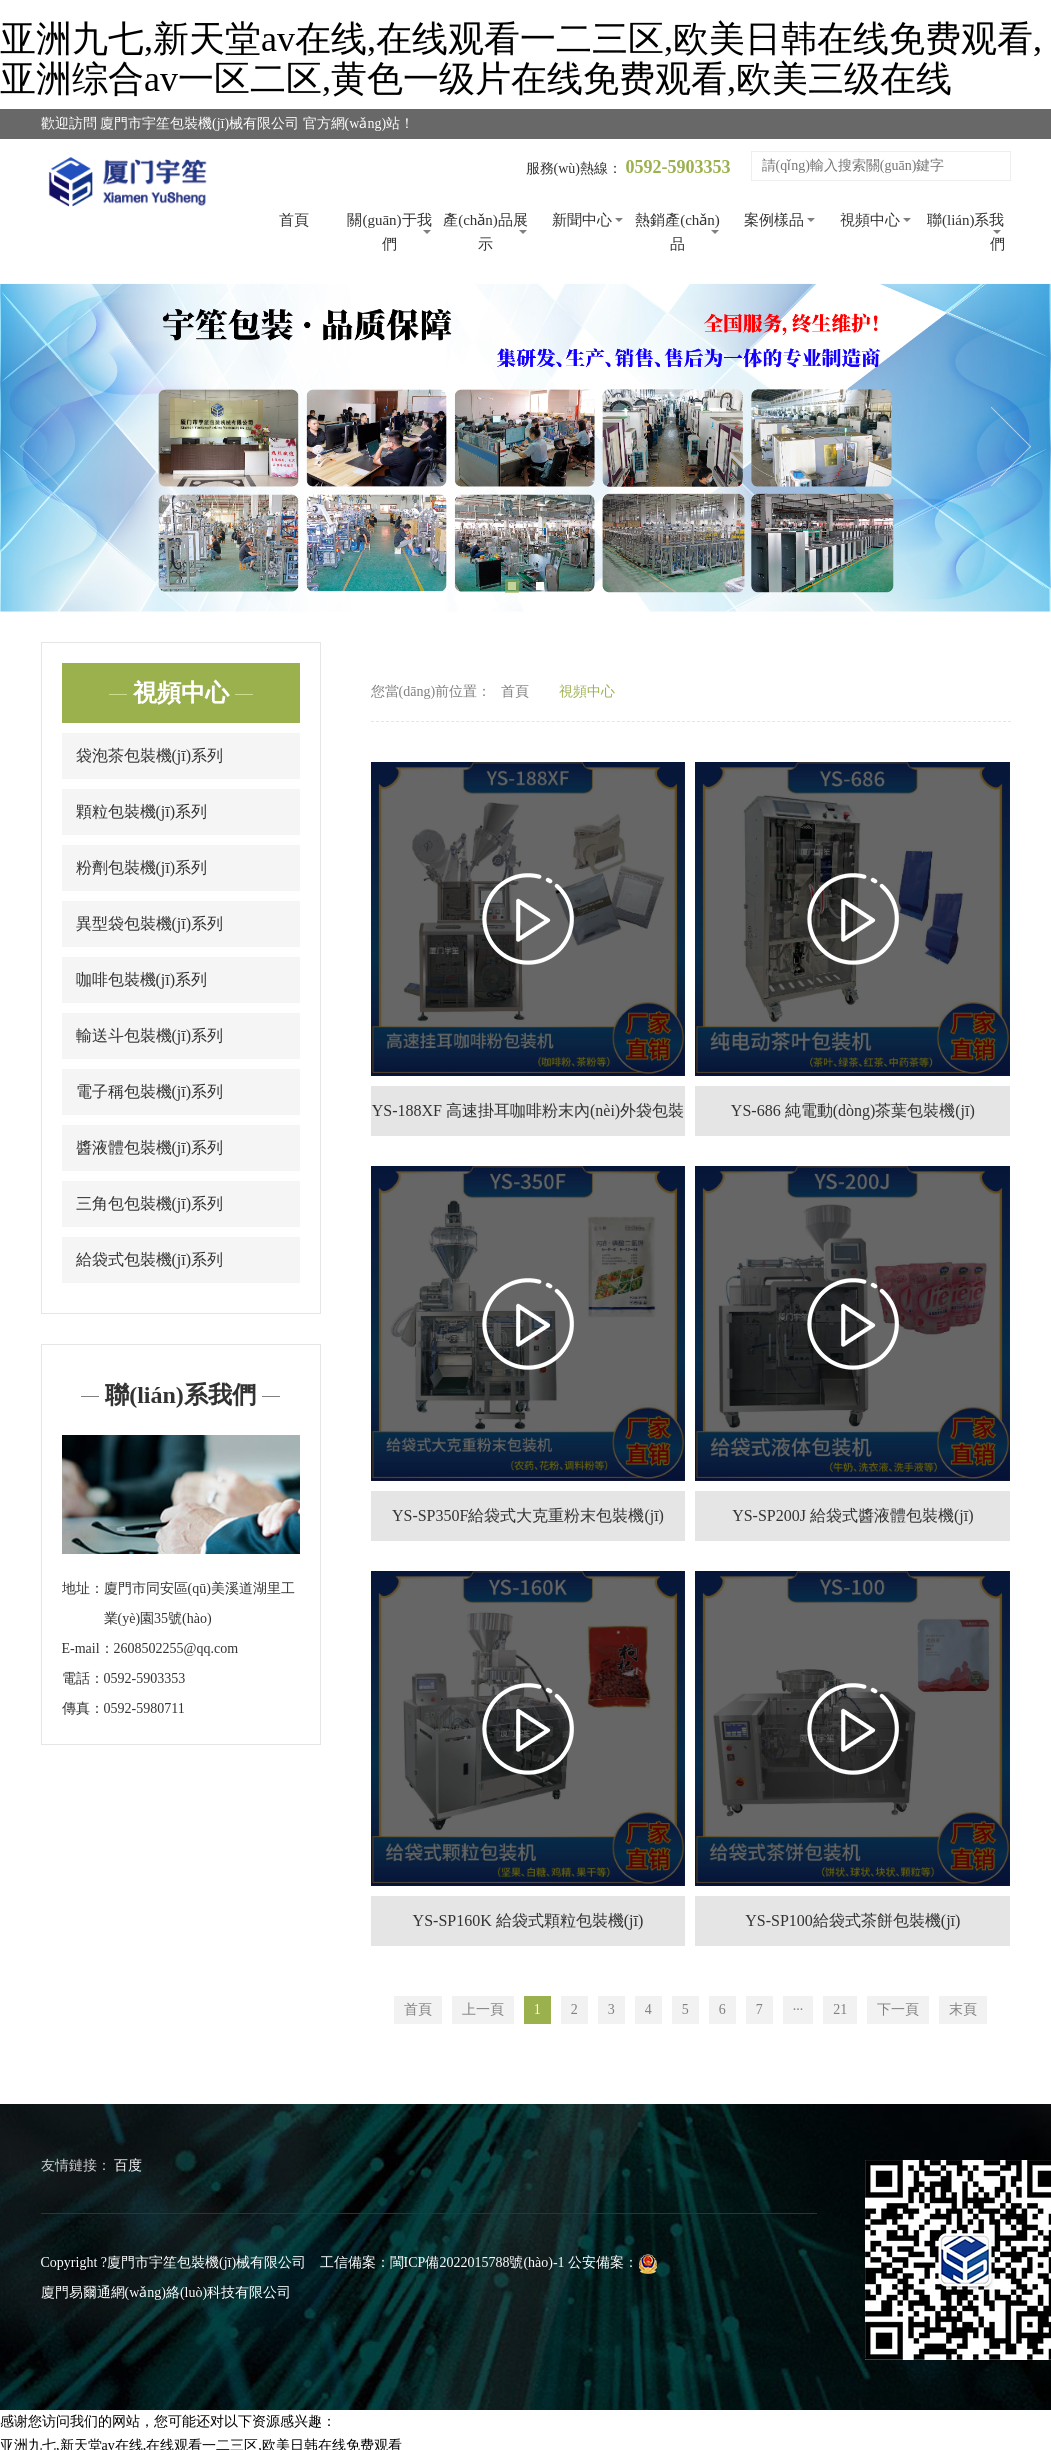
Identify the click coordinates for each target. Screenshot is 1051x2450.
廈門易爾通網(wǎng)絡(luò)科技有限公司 (166, 2292)
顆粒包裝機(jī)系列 (142, 811)
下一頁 (898, 2009)
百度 (128, 2165)
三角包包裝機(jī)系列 (150, 1203)
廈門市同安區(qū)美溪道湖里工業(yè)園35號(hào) (199, 1603)
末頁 (963, 2009)
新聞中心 (582, 220)
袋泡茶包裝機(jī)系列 (150, 755)
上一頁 (483, 2009)
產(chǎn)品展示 (485, 232)
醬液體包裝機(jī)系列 (150, 1147)
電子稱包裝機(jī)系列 (150, 1091)
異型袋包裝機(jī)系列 (150, 923)
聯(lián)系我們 (965, 232)
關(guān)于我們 (389, 232)
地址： (83, 1588)
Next (1011, 447)
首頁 (294, 220)
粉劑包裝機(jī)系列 (142, 867)
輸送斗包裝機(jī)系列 (150, 1035)
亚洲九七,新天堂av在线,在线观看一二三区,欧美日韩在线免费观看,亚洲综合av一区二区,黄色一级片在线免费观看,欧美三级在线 (521, 59)
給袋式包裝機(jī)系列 (150, 1259)
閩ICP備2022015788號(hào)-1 (477, 2262)
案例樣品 (774, 220)
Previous (40, 447)
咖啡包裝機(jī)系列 (142, 979)
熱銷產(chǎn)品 (677, 232)
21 (840, 2009)
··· (798, 2009)
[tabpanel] (525, 447)
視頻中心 (870, 220)
